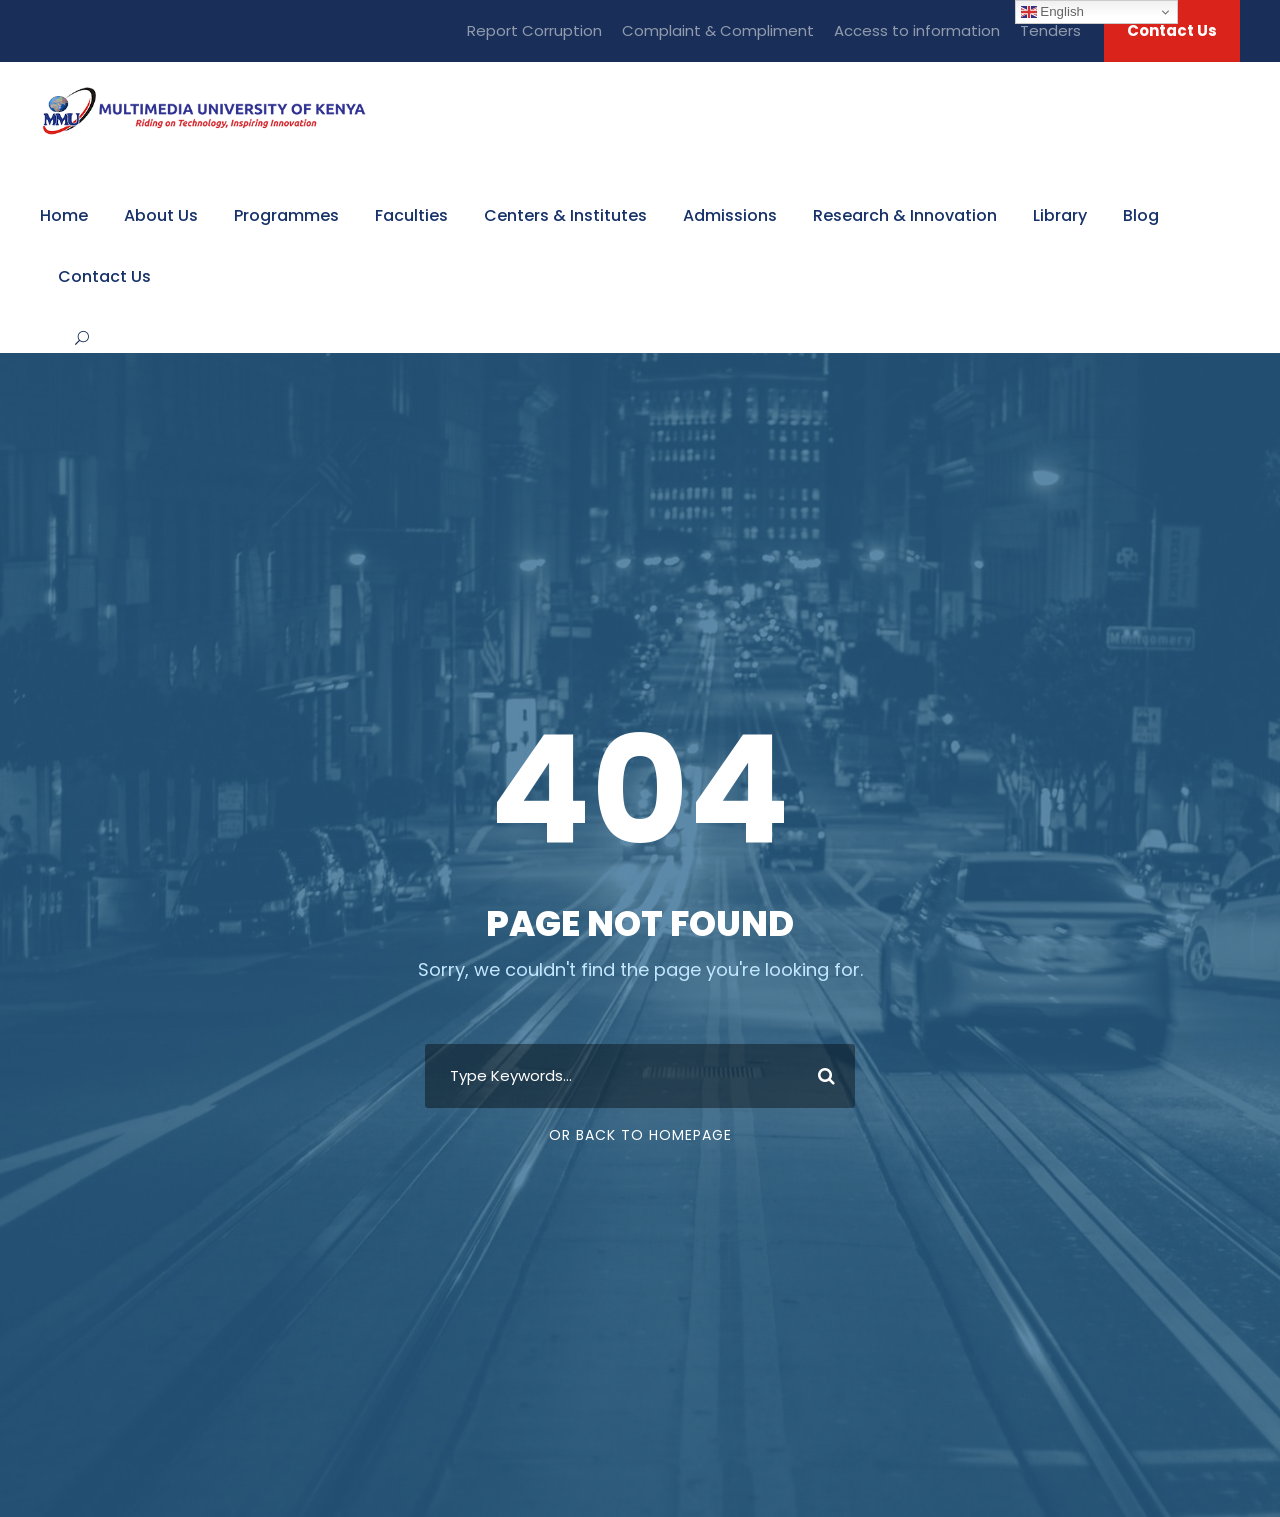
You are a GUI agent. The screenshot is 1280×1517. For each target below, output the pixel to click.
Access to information (917, 30)
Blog (1141, 215)
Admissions (730, 215)
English (1052, 12)
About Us (161, 215)
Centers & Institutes (565, 215)
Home (64, 215)
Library (1060, 215)
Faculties (411, 215)
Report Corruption (534, 30)
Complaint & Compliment (718, 30)
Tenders (1050, 30)
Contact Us (1172, 30)
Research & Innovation (905, 215)
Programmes (286, 215)
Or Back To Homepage (640, 1135)
